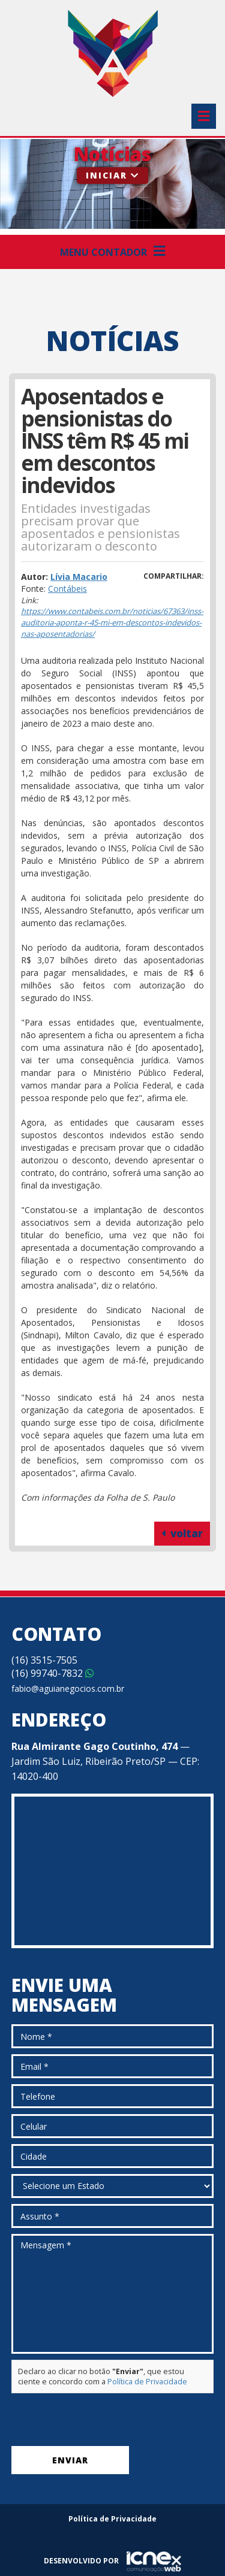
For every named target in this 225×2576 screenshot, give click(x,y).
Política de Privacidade (147, 2382)
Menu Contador (112, 251)
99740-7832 (52, 1673)
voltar (182, 1533)
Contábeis (67, 588)
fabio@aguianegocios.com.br (67, 1688)
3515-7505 (44, 1660)
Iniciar (112, 175)
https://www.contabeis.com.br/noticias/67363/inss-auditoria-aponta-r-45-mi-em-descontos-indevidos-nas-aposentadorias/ (112, 622)
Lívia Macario (78, 576)
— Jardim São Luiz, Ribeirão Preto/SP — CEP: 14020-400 (105, 1761)
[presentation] (102, 2422)
